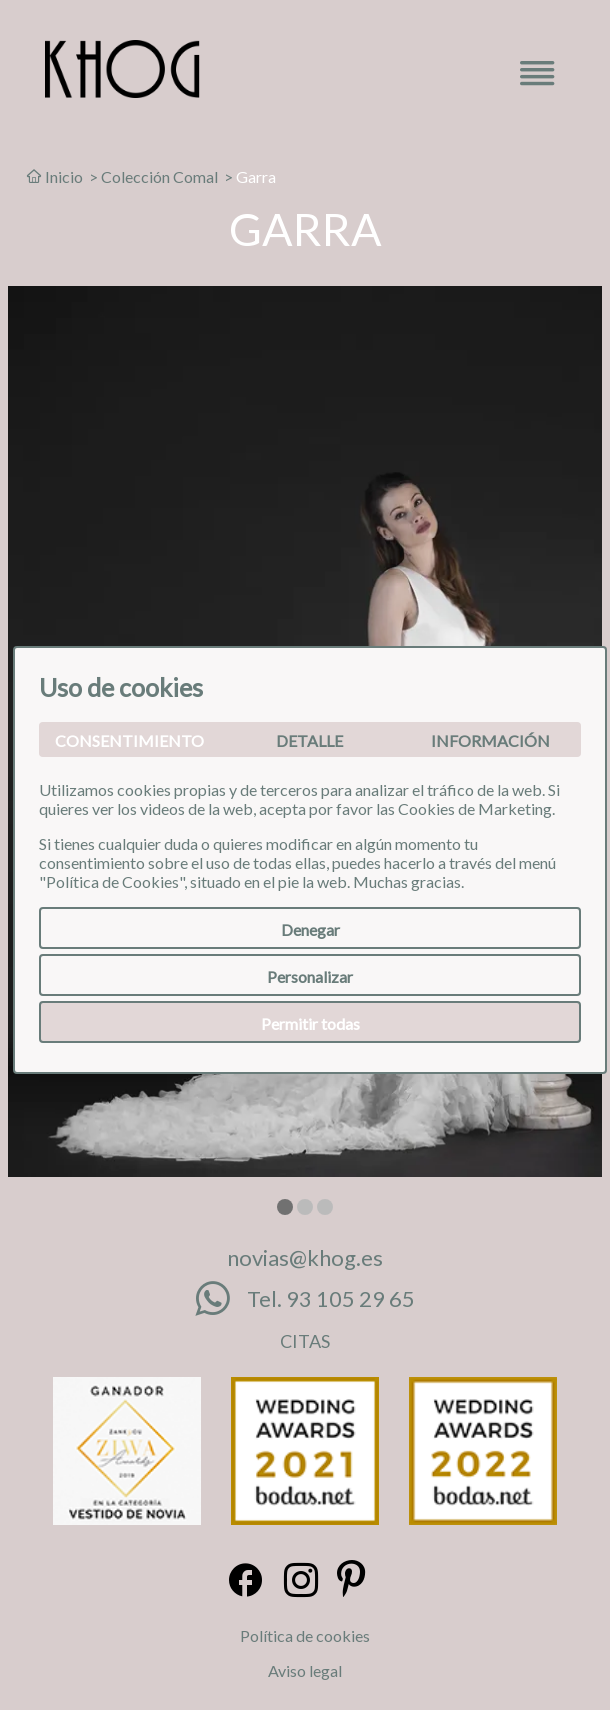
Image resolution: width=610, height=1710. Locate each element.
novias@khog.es (305, 1257)
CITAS (305, 1341)
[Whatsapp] (221, 1299)
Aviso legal (305, 1670)
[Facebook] (246, 1581)
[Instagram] (301, 1581)
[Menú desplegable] (537, 79)
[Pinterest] (351, 1581)
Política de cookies (305, 1635)
